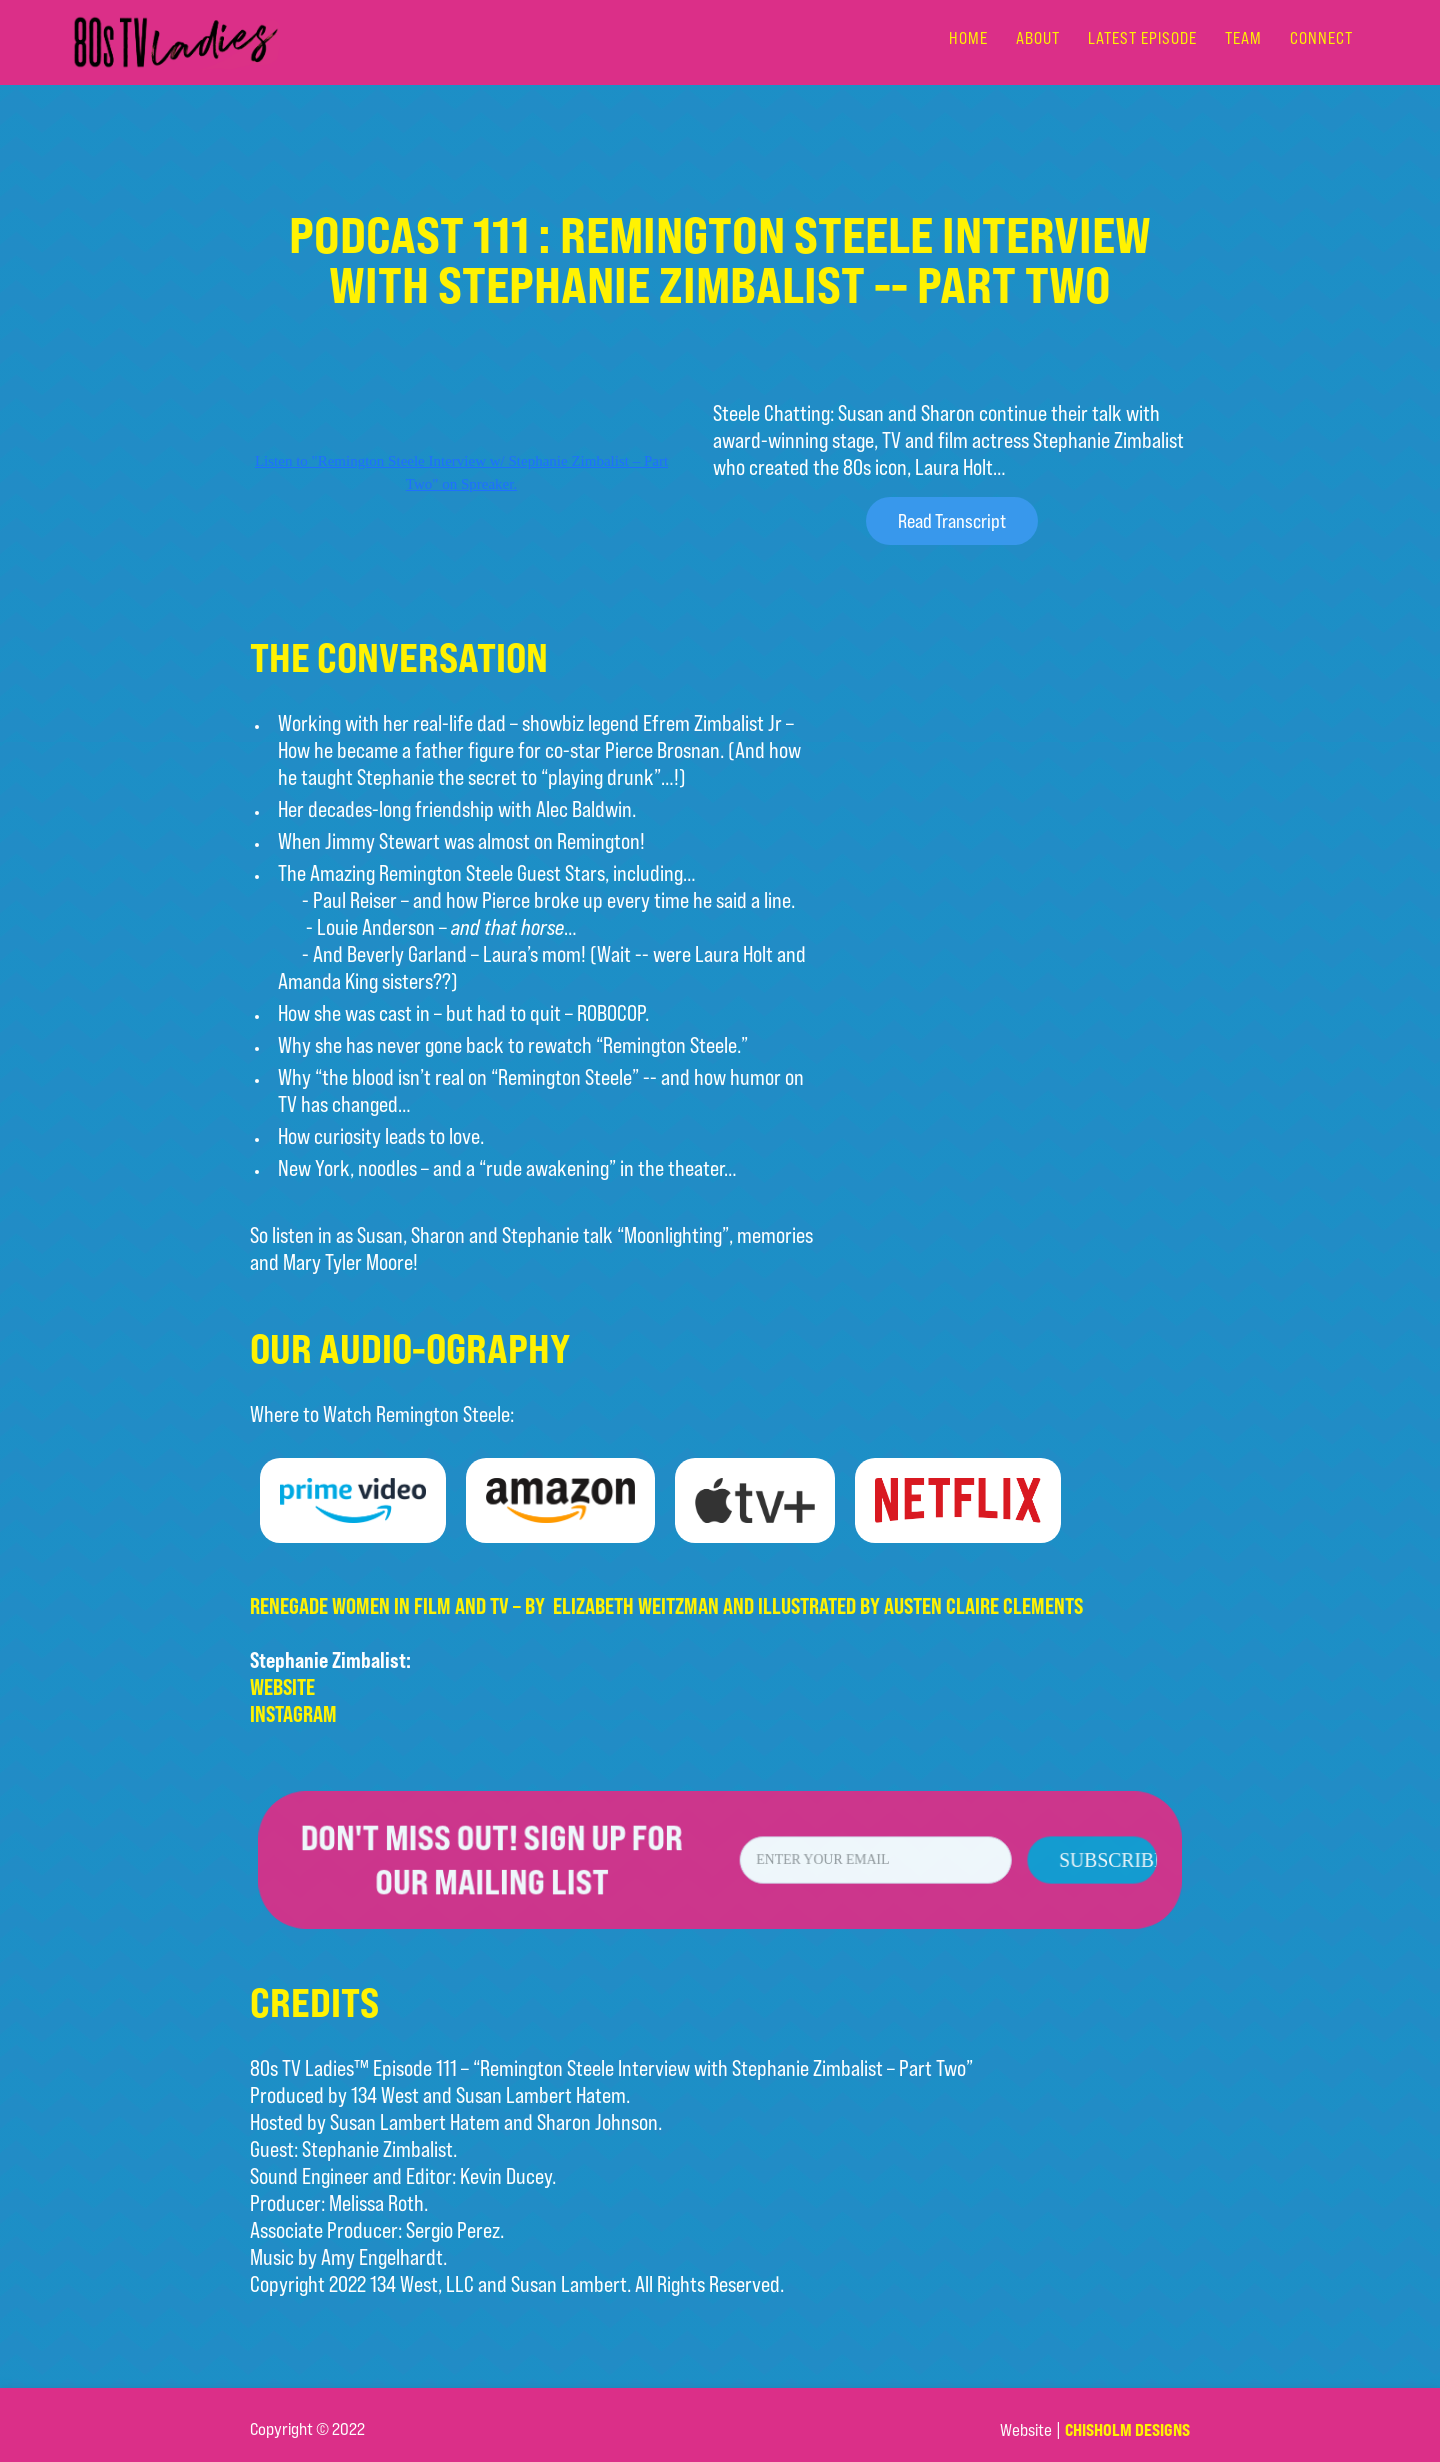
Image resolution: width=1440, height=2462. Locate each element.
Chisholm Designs (1127, 2429)
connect (1321, 38)
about (1038, 38)
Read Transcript (952, 520)
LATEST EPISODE (1142, 38)
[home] (176, 42)
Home (968, 38)
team (1243, 38)
